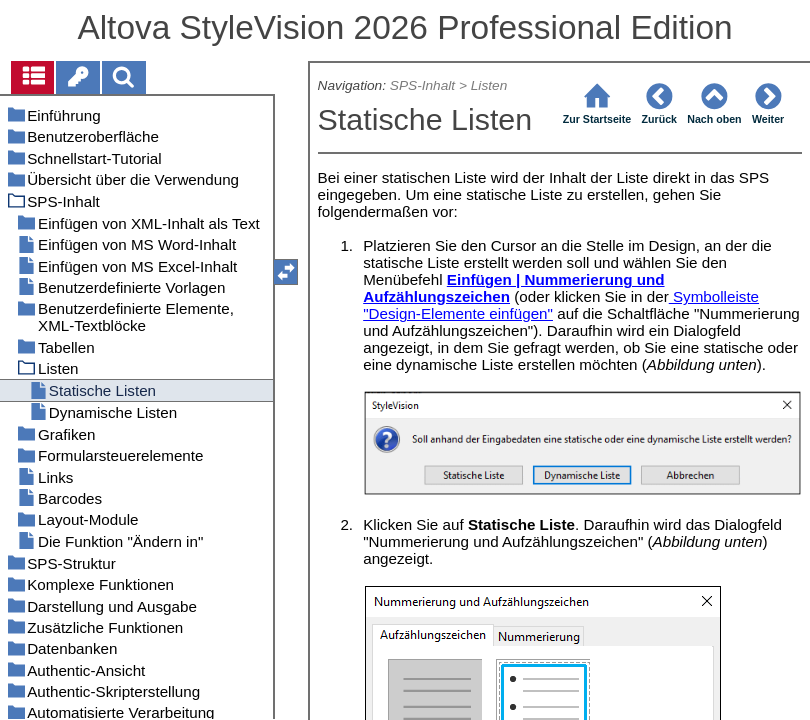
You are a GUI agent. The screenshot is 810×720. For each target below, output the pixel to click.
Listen (489, 85)
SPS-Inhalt (422, 85)
